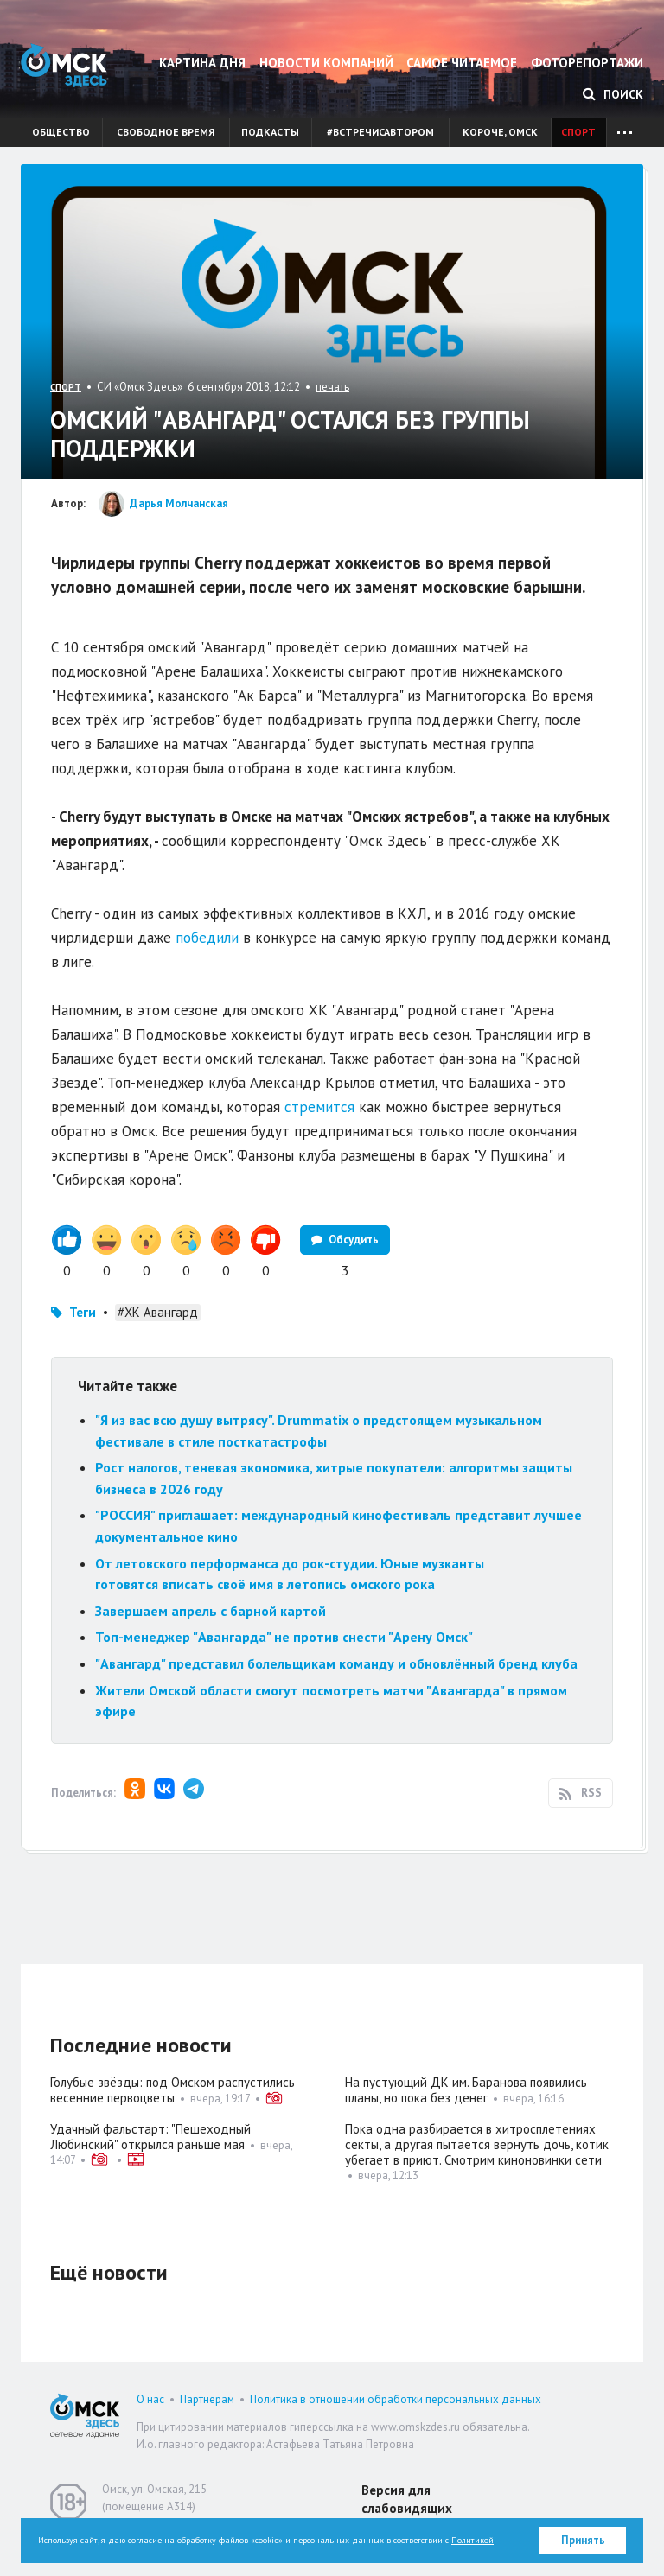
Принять (583, 2540)
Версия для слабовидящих (406, 2499)
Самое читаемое (461, 62)
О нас (150, 2399)
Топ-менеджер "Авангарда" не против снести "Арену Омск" (284, 1636)
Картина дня (202, 62)
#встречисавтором (380, 131)
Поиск (613, 94)
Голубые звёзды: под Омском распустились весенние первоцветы (172, 2090)
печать (332, 386)
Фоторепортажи (587, 62)
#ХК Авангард (158, 1312)
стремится (319, 1106)
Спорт (578, 131)
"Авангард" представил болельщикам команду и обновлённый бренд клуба (336, 1663)
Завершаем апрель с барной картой (210, 1610)
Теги (82, 1312)
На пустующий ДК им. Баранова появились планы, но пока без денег (466, 2090)
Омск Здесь (64, 65)
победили (207, 937)
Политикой (472, 2540)
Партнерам (207, 2399)
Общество (61, 131)
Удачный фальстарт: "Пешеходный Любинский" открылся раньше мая (150, 2137)
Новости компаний (326, 62)
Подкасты (270, 131)
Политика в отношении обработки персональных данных (395, 2399)
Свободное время (165, 131)
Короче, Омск (500, 131)
